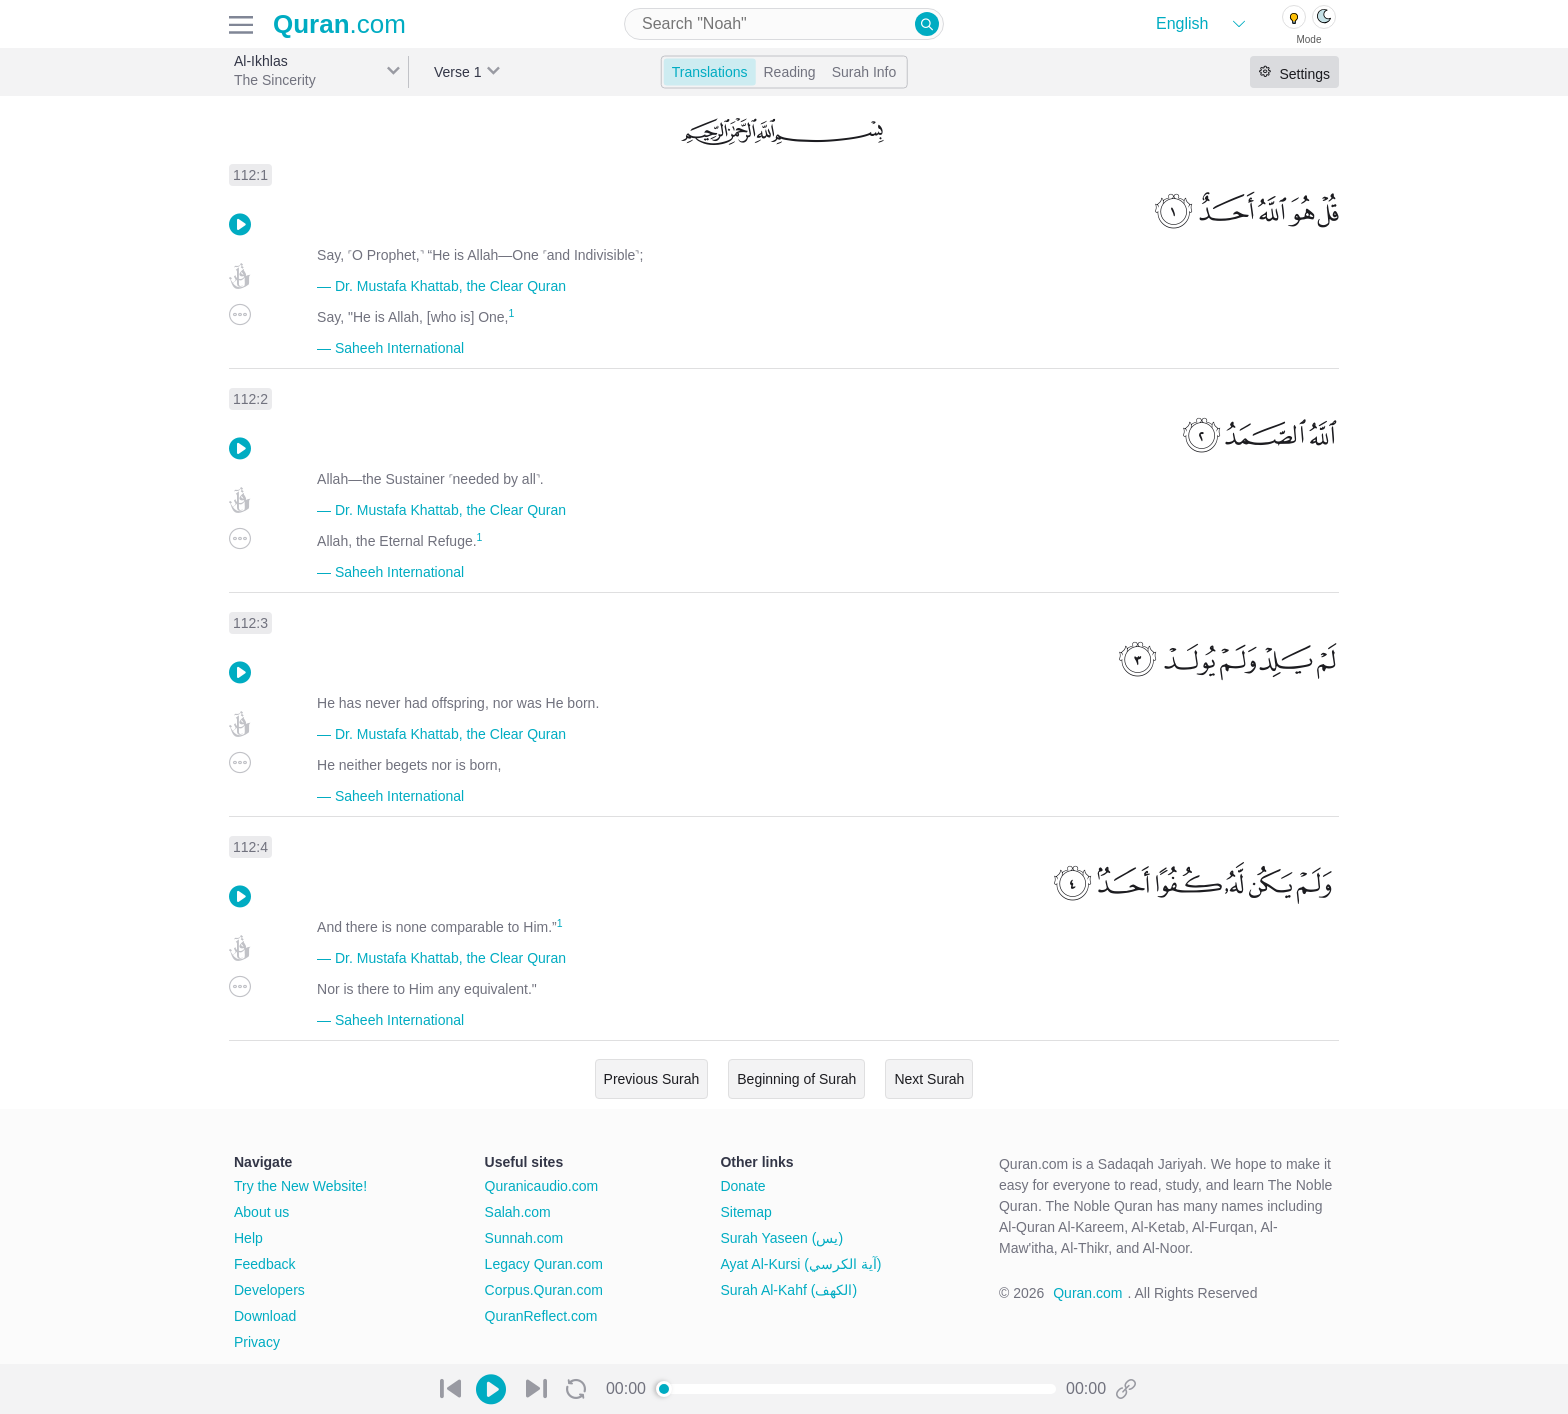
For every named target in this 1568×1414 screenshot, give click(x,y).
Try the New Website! (300, 1186)
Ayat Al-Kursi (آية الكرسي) (800, 1264)
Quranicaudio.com (542, 1186)
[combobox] (784, 24)
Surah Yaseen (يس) (781, 1238)
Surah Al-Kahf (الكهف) (788, 1290)
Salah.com (518, 1212)
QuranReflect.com (541, 1316)
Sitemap (745, 1212)
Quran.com (1087, 1293)
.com (339, 24)
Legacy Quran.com (544, 1264)
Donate (742, 1186)
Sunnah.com (524, 1238)
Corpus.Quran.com (544, 1290)
